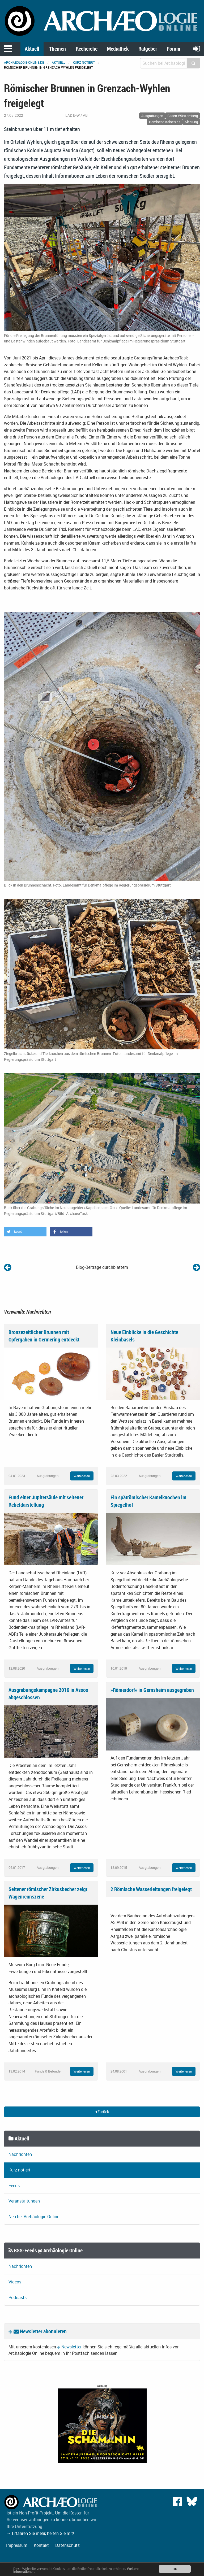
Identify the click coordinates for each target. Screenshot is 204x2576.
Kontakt (41, 2545)
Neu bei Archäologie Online (33, 2216)
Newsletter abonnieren (40, 2331)
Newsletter (71, 2347)
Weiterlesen (82, 1476)
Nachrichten (20, 2154)
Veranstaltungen (24, 2201)
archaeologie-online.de (24, 62)
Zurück (102, 2111)
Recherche (86, 48)
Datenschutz (67, 2545)
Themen (57, 48)
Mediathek (118, 48)
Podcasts (17, 2297)
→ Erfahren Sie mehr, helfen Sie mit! (40, 2533)
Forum (173, 48)
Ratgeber (147, 48)
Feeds (14, 2185)
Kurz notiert (84, 62)
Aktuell (32, 48)
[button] (25, 1231)
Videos (14, 2282)
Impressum (16, 2545)
